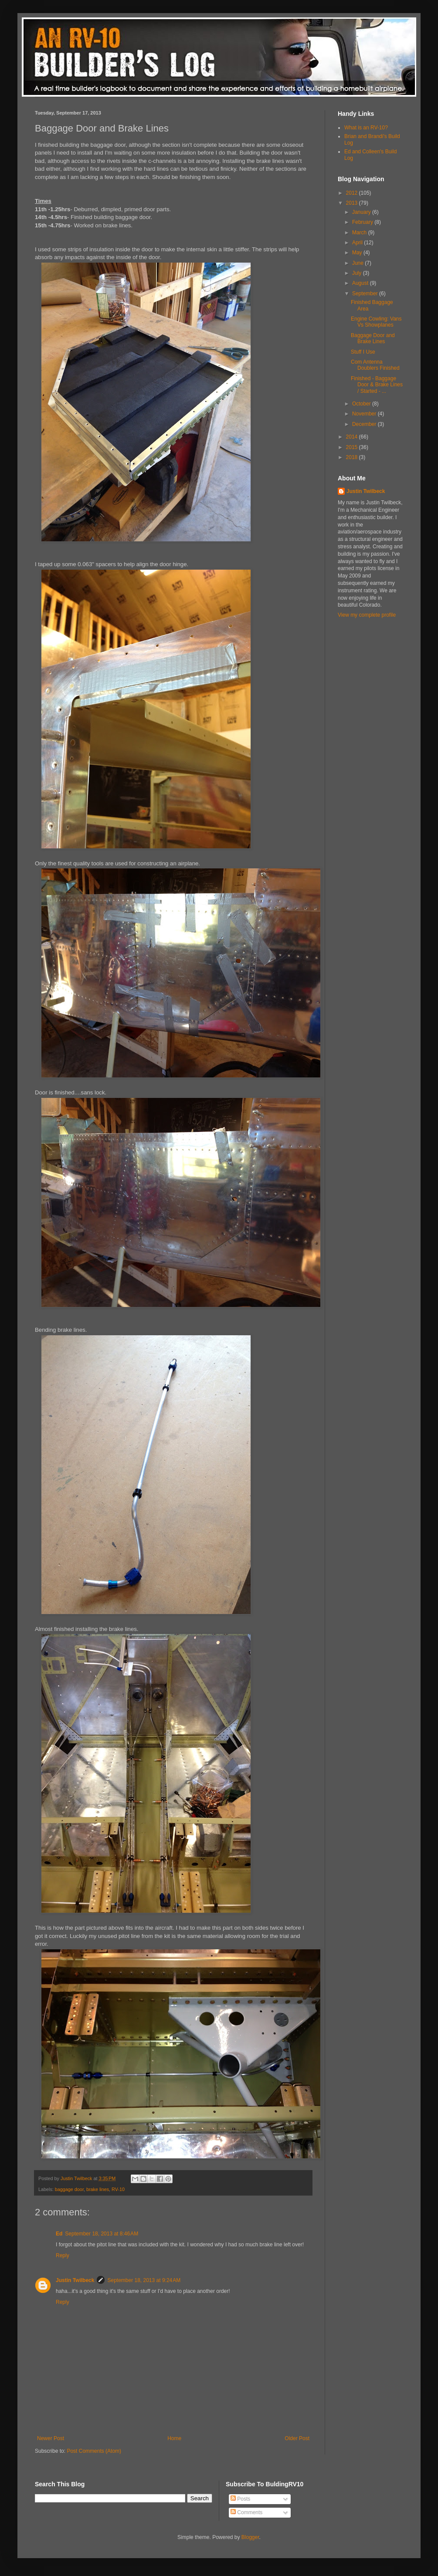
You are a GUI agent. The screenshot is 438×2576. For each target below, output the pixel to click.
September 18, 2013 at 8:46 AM (101, 2234)
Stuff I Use (363, 352)
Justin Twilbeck (75, 2280)
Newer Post (50, 2438)
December (365, 424)
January (362, 212)
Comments (246, 2512)
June (358, 263)
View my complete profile (367, 615)
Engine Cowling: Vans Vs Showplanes (376, 322)
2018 (352, 457)
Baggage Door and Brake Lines (373, 338)
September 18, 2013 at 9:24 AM (143, 2280)
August (361, 283)
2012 (352, 193)
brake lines (97, 2189)
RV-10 (118, 2189)
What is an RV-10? (366, 128)
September (365, 293)
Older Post (297, 2438)
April (358, 243)
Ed (59, 2234)
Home (174, 2438)
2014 (352, 437)
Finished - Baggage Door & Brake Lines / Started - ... (377, 384)
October (362, 404)
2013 (352, 203)
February (363, 222)
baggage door (69, 2189)
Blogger (250, 2537)
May (357, 253)
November (365, 414)
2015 (352, 447)
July (357, 273)
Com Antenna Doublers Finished (375, 365)
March (360, 233)
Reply (62, 2255)
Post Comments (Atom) (94, 2451)
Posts (240, 2499)
